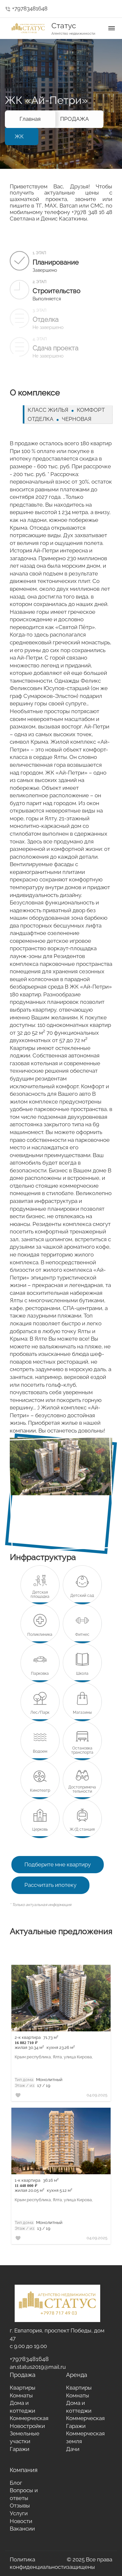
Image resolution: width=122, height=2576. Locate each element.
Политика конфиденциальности (38, 2563)
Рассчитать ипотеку (50, 1885)
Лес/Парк (39, 1713)
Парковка (40, 1674)
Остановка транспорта (82, 1750)
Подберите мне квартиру (57, 1864)
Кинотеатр (40, 1790)
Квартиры (22, 2387)
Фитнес (82, 1635)
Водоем (40, 1751)
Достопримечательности (82, 1789)
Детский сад (82, 1596)
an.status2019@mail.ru (38, 2367)
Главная (30, 119)
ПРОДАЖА (74, 119)
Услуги (19, 2513)
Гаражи (19, 2449)
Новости (21, 2521)
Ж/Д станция (82, 1829)
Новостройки (27, 2426)
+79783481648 (26, 8)
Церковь (40, 1829)
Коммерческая (29, 2418)
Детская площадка (40, 1594)
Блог (16, 2483)
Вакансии (22, 2528)
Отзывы (20, 2505)
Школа (82, 1674)
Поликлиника (39, 1635)
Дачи (72, 2449)
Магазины (82, 1713)
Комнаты (21, 2395)
